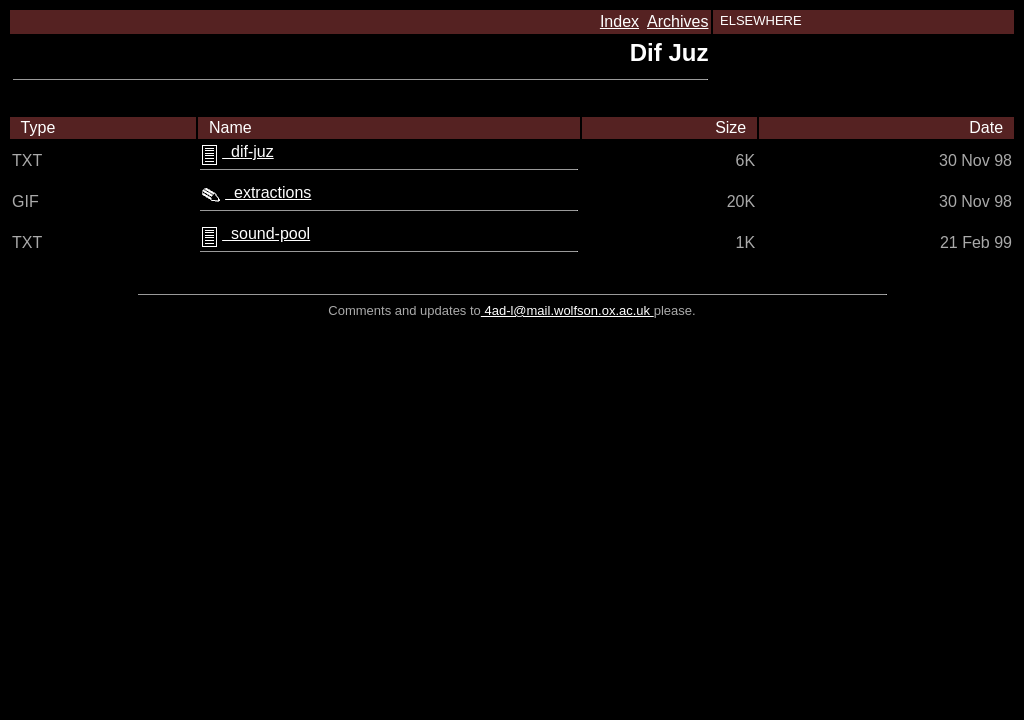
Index (619, 21)
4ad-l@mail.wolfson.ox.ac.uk (567, 310)
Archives (677, 21)
